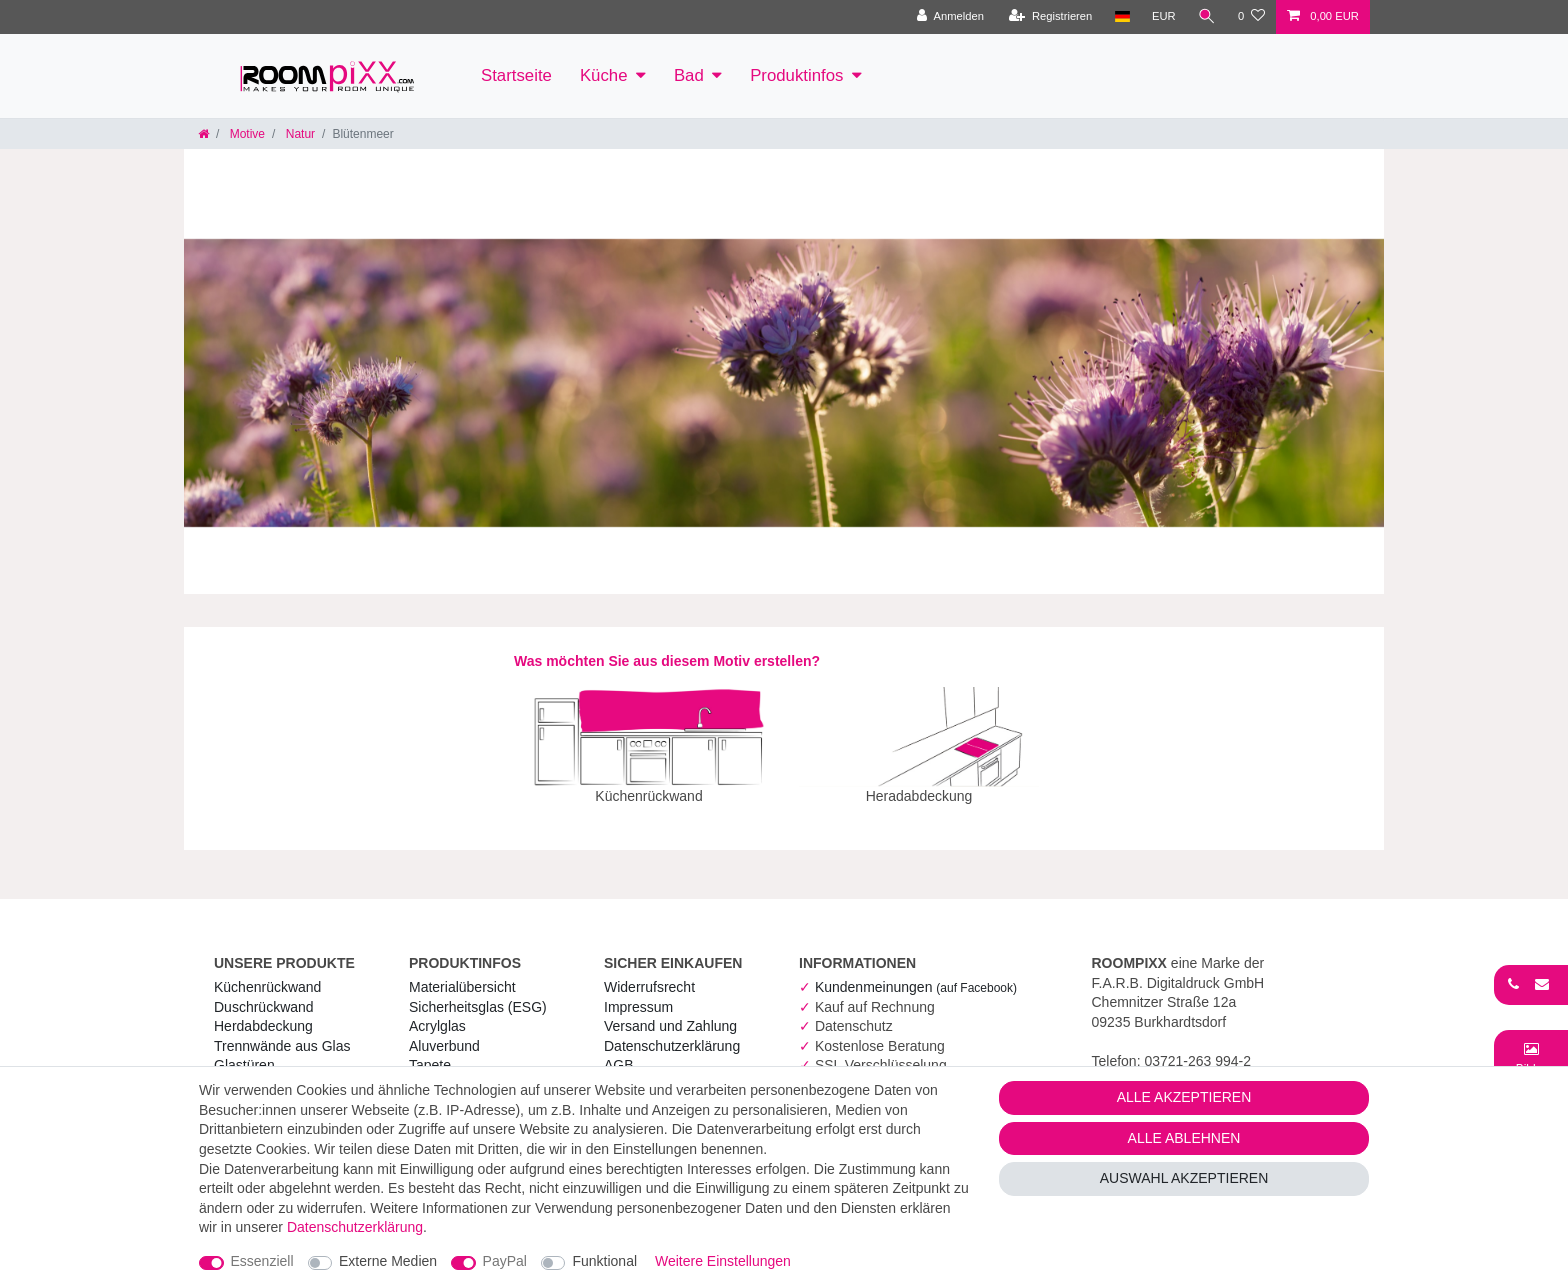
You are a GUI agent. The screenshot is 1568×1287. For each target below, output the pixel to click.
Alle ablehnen (1184, 1138)
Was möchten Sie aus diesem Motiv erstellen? (667, 661)
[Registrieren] (1050, 17)
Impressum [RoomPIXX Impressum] (638, 993)
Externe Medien (388, 1261)
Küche (604, 75)
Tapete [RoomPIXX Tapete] (430, 1051)
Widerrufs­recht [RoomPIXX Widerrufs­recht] (649, 973)
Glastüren (244, 1051)
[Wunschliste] (1251, 17)
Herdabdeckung (263, 1012)
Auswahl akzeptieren (1184, 1178)
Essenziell (262, 1261)
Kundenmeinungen (916, 973)
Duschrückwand (264, 993)
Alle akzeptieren (1184, 1097)
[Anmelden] (950, 17)
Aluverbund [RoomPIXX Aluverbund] (444, 1032)
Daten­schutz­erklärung (672, 1032)
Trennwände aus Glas (282, 1032)
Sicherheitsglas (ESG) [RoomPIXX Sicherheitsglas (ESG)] (478, 993)
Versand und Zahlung (670, 1012)
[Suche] (1207, 17)
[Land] (1121, 17)
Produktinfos (796, 75)
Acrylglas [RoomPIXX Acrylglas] (437, 1012)
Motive (245, 134)
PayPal (505, 1261)
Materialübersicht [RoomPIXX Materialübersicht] (462, 973)
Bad (689, 75)
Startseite (516, 75)
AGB (619, 1051)
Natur (298, 134)
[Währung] (1164, 17)
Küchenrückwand (267, 973)
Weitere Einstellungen (723, 1261)
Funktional (604, 1261)
